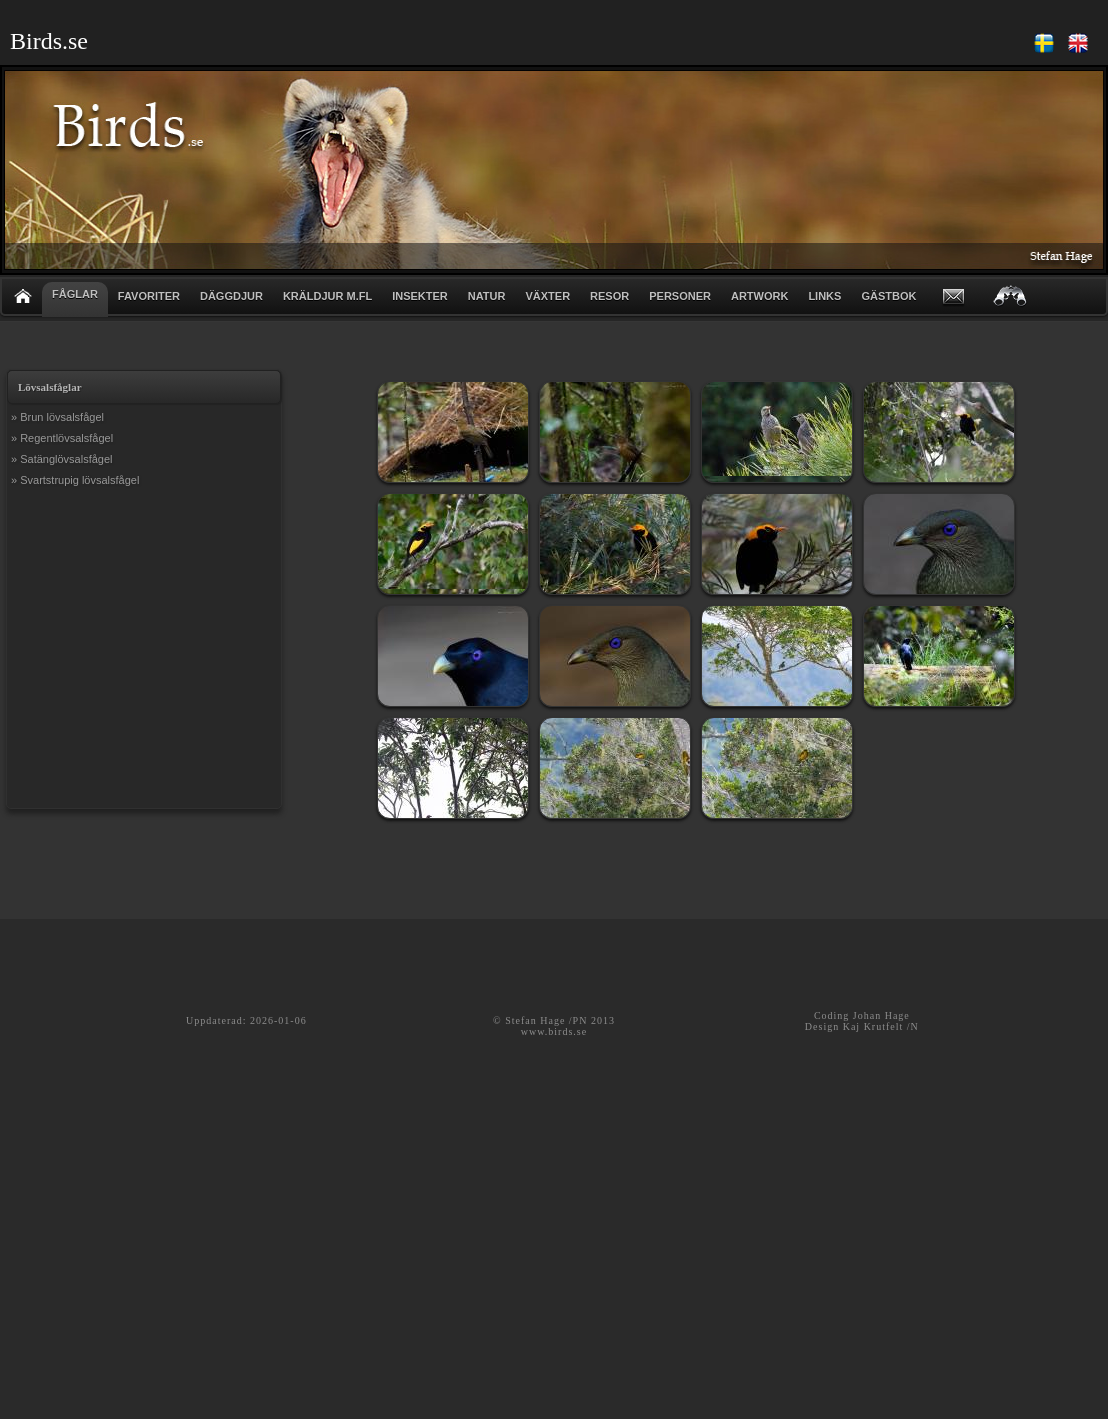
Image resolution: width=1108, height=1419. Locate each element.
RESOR (609, 296)
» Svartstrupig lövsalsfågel (75, 480)
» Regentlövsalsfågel (62, 438)
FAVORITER (149, 296)
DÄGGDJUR (231, 296)
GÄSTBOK (888, 296)
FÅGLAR (75, 294)
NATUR (487, 296)
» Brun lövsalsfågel (57, 417)
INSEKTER (420, 296)
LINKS (824, 296)
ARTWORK (759, 296)
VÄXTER (547, 296)
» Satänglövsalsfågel (62, 459)
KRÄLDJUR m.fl (327, 296)
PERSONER (680, 296)
